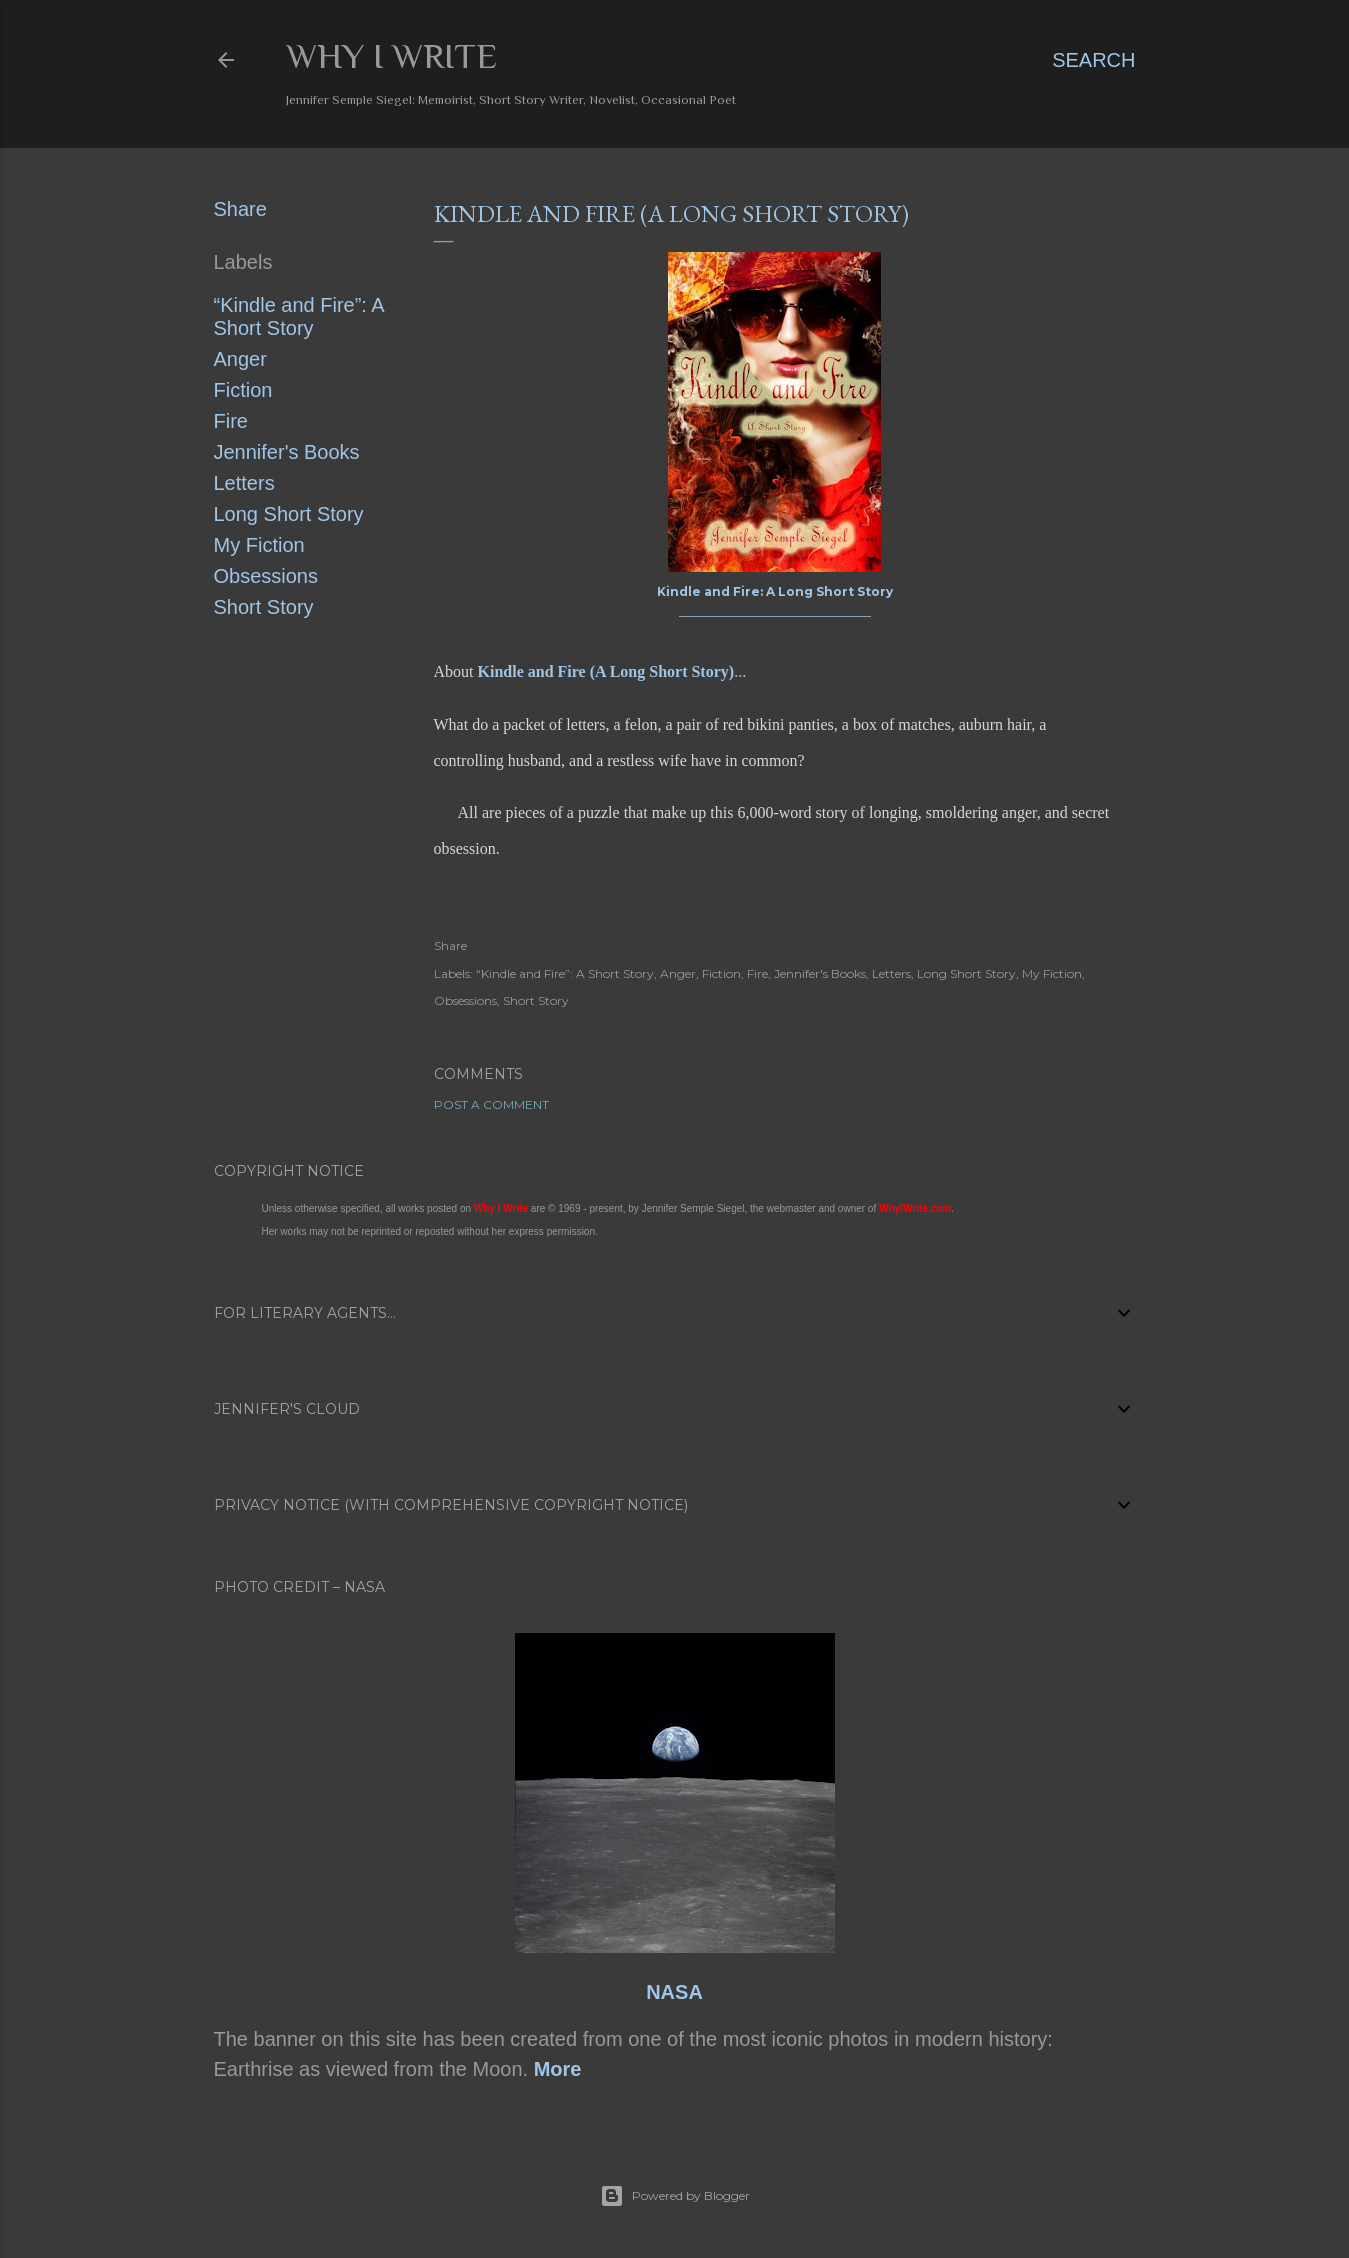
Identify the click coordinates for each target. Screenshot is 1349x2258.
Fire (231, 421)
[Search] (1093, 60)
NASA (674, 1992)
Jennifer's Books (287, 452)
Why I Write (391, 56)
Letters (244, 483)
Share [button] (240, 209)
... (612, 671)
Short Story (264, 607)
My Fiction (259, 545)
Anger (240, 359)
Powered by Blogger (675, 2196)
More (558, 2069)
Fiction (243, 390)
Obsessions (266, 576)
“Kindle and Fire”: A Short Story (299, 316)
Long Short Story (289, 514)
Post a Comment (491, 1104)
